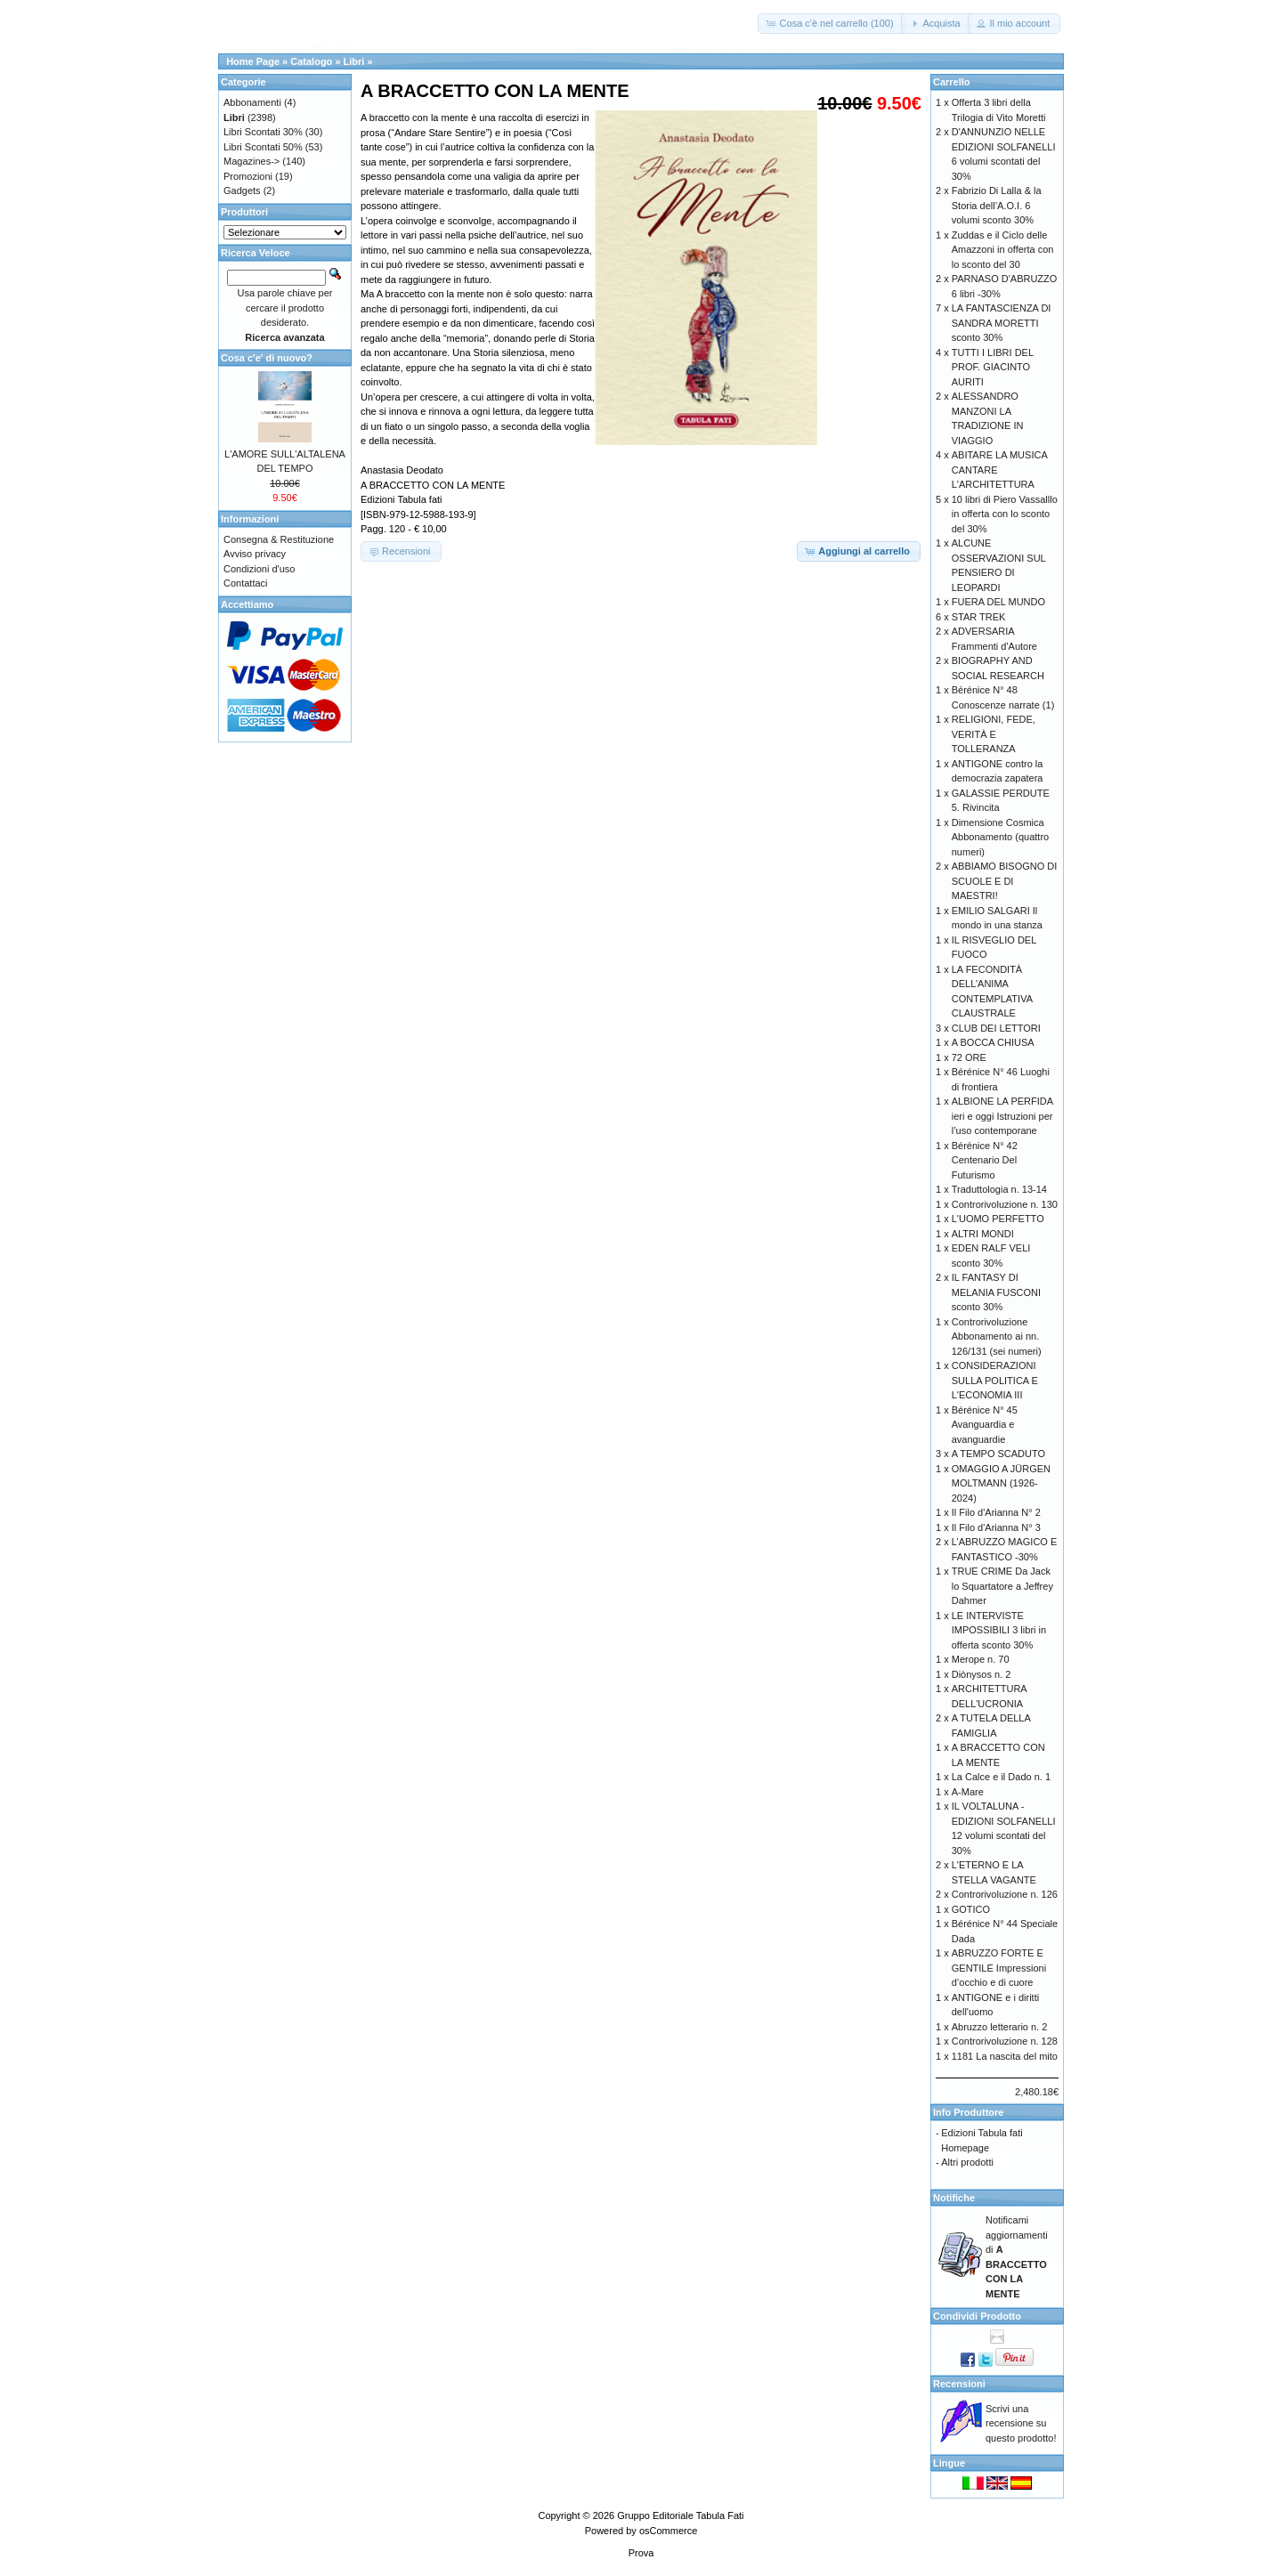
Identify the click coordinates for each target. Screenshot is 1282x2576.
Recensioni (959, 2383)
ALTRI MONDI (983, 1233)
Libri (354, 61)
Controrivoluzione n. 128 (1005, 2041)
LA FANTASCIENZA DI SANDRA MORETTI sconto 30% (1001, 323)
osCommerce (668, 2530)
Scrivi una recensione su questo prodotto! (1021, 2423)
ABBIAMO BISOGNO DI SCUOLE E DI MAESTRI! (1005, 881)
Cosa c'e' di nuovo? (266, 357)
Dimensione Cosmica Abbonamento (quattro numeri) (1000, 837)
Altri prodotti (967, 2162)
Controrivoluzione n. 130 (1005, 1204)
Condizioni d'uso (259, 568)
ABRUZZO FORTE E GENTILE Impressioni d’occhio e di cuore (999, 1968)
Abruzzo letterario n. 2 (1000, 2026)
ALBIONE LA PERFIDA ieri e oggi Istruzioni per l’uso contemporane (1002, 1116)
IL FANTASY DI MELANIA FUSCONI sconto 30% (996, 1292)
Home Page (253, 61)
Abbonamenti (252, 102)
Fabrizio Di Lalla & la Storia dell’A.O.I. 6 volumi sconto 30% (997, 205)
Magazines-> (251, 161)
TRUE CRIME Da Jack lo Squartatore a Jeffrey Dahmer (1002, 1586)
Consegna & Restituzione (278, 539)
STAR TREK (979, 617)
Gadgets (242, 190)
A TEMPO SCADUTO (998, 1453)
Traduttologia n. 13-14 (999, 1189)
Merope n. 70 (981, 1659)
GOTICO (971, 1909)
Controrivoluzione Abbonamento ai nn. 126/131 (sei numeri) (997, 1336)
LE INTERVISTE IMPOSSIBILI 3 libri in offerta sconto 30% (999, 1630)
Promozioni (247, 176)
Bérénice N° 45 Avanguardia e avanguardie (985, 1425)
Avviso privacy (254, 553)
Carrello (951, 82)
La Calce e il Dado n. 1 (1001, 1776)
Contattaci (245, 583)
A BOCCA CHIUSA (993, 1042)
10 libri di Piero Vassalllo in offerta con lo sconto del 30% (1005, 514)
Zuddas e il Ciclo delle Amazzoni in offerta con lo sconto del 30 (1003, 250)
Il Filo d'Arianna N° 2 (996, 1512)
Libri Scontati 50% (263, 147)
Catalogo (311, 61)
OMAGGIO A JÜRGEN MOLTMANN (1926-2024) (1001, 1483)
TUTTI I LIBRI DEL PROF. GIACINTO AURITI (993, 367)
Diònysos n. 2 (981, 1674)
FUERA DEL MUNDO (998, 601)
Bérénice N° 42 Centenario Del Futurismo (985, 1160)
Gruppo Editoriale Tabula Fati (680, 2515)
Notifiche (954, 2197)
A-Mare (968, 1791)
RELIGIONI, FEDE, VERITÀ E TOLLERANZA (993, 734)
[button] (831, 23)
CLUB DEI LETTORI (996, 1028)
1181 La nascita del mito (1005, 2056)
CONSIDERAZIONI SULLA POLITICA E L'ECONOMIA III (995, 1380)
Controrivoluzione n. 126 (1005, 1894)
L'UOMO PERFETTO (998, 1218)
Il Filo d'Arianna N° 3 (996, 1527)
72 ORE (969, 1057)
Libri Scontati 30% (263, 131)
